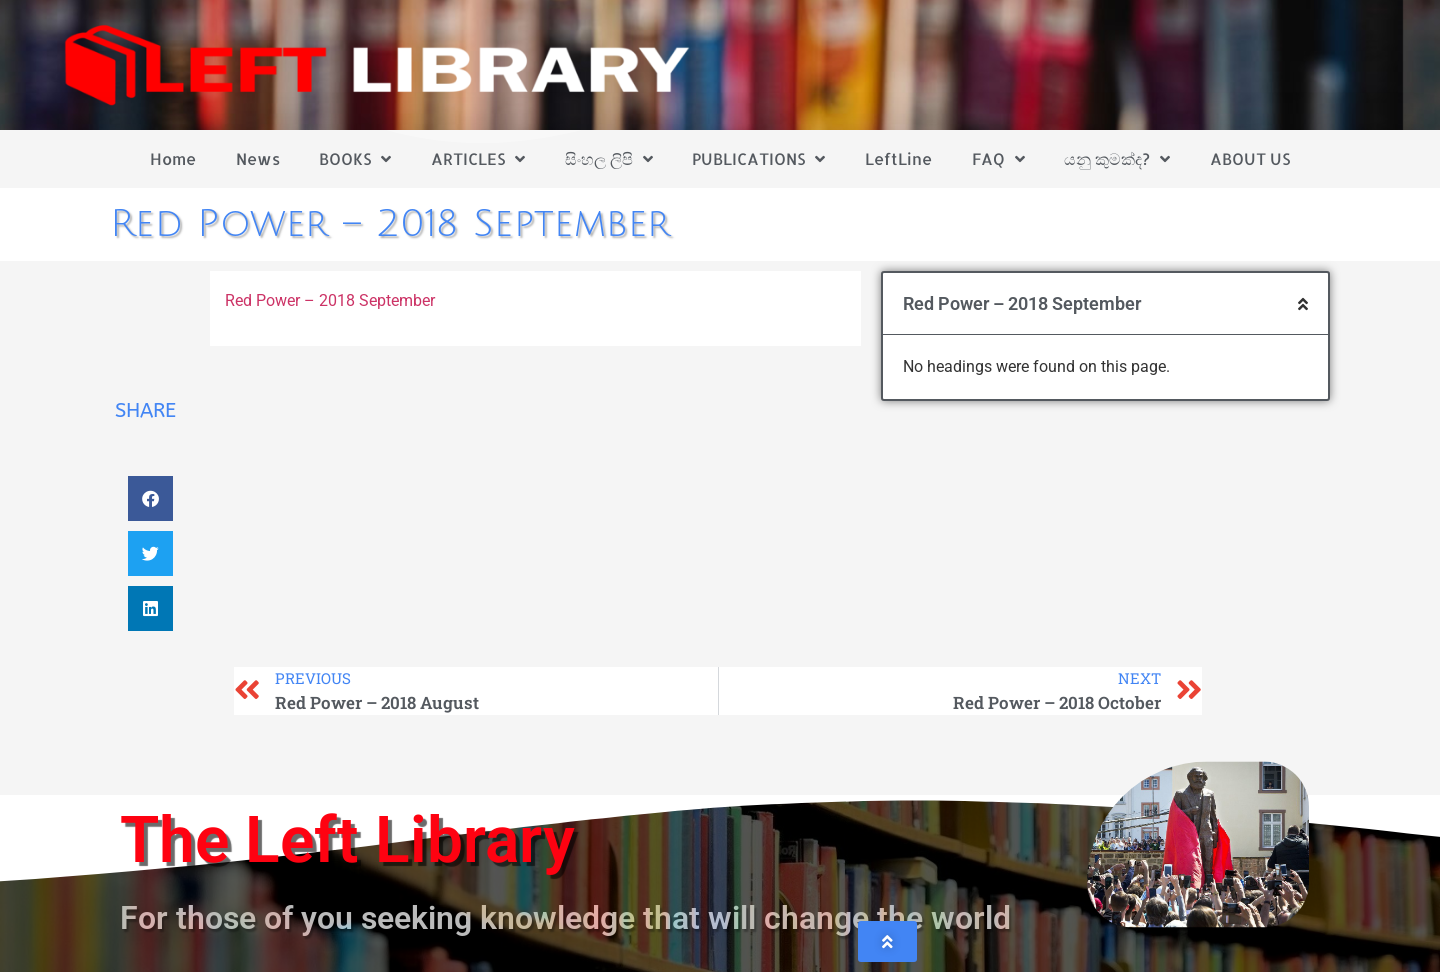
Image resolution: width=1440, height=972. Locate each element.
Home (173, 158)
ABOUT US (1250, 158)
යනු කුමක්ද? (1117, 159)
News (258, 158)
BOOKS (355, 159)
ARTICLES (478, 159)
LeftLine (898, 158)
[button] (150, 498)
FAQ (998, 159)
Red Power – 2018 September (332, 300)
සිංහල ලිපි (609, 159)
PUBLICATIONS (758, 159)
